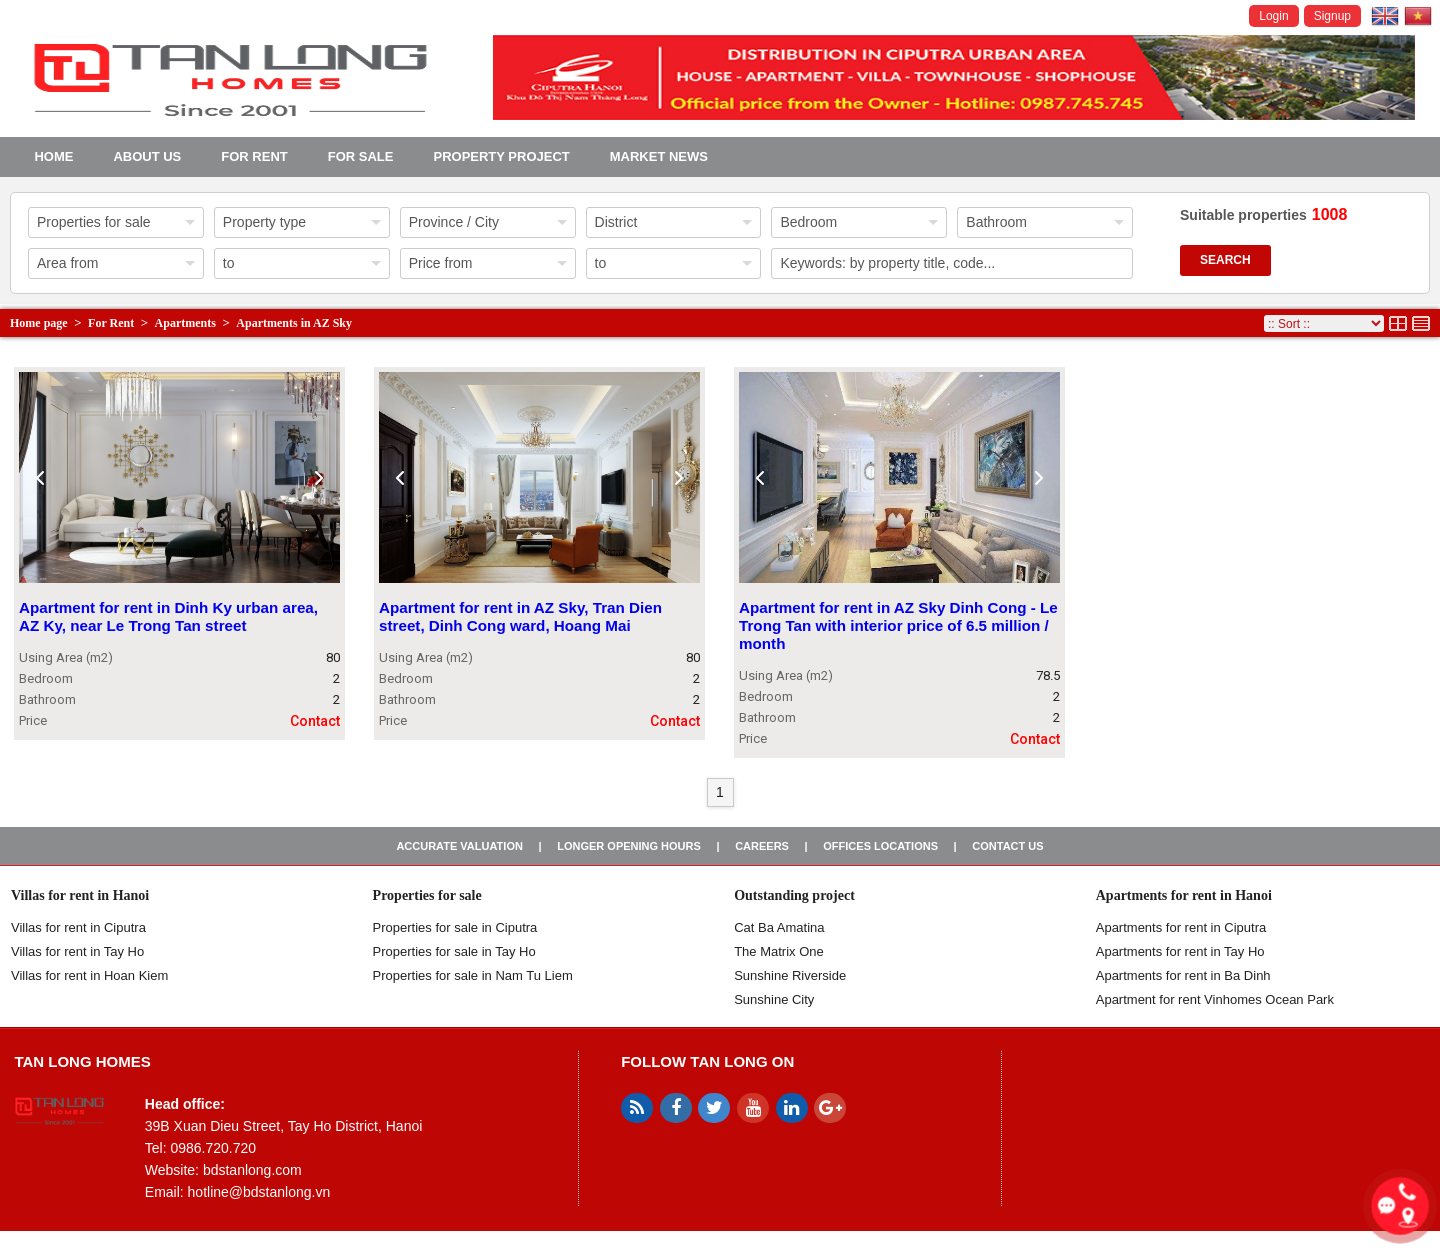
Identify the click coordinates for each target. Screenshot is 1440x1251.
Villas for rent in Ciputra (78, 927)
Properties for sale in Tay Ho (454, 951)
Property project (501, 156)
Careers (762, 846)
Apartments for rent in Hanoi (1184, 895)
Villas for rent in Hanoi (80, 895)
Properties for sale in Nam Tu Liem (473, 975)
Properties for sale (427, 895)
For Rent (254, 156)
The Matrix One (779, 951)
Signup (1332, 16)
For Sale (361, 156)
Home (53, 156)
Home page (39, 323)
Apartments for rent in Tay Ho (1180, 951)
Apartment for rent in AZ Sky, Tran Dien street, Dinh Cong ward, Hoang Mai (520, 616)
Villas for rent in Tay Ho (77, 951)
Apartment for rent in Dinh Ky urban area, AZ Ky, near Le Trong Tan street (168, 616)
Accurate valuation (459, 846)
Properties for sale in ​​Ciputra (455, 927)
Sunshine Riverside (790, 975)
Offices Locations (880, 846)
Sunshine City (774, 999)
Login (1273, 16)
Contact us (1007, 846)
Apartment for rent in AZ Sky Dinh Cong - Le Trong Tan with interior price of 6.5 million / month (898, 625)
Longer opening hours (629, 846)
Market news (659, 156)
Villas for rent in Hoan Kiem (89, 975)
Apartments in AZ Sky (294, 323)
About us (147, 156)
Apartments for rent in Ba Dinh (1183, 975)
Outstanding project (794, 895)
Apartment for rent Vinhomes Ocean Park (1215, 999)
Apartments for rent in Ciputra (1181, 927)
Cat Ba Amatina (779, 927)
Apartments (185, 323)
